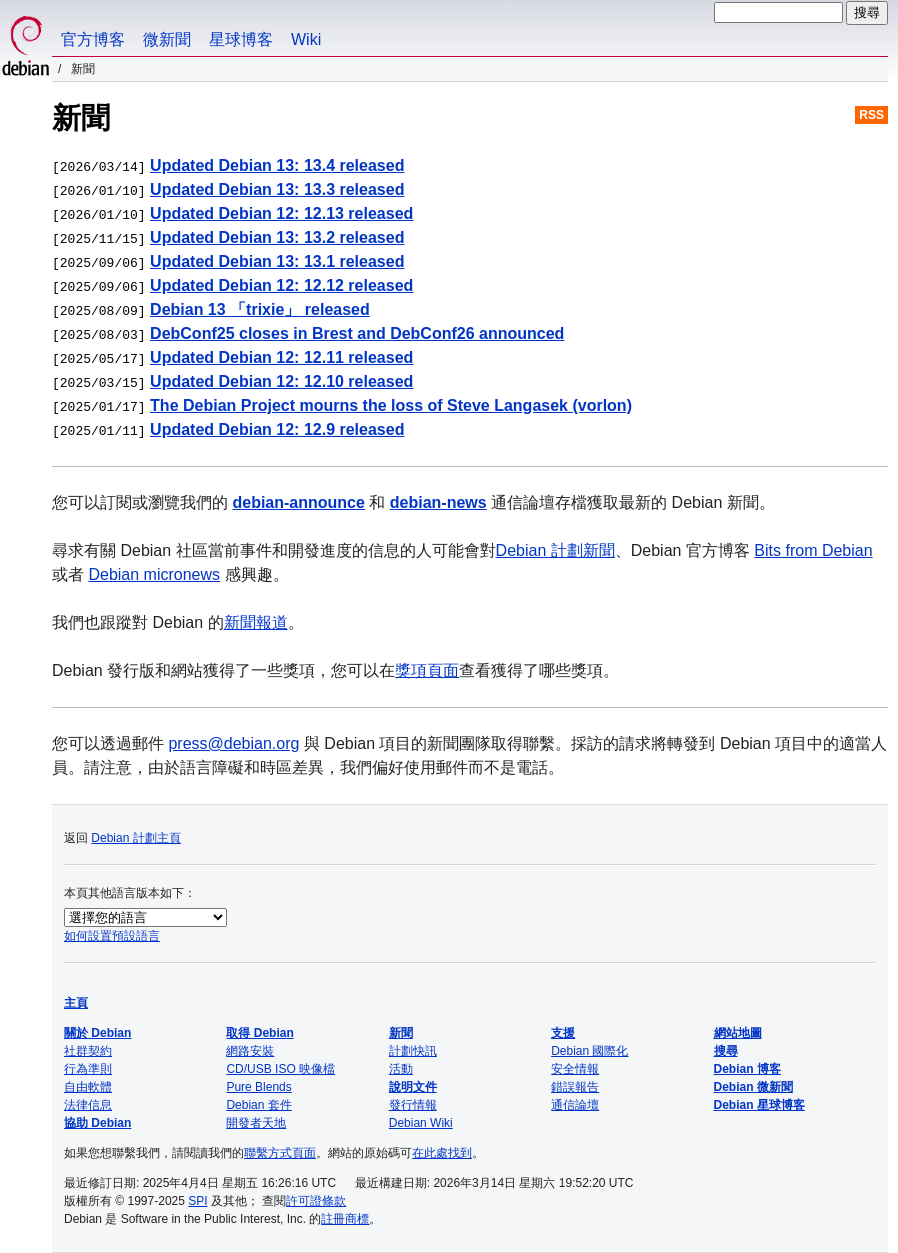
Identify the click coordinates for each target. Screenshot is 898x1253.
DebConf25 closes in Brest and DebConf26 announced (357, 333)
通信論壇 (575, 1105)
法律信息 (88, 1105)
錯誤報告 (575, 1087)
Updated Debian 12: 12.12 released (281, 285)
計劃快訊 (413, 1051)
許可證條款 (316, 1201)
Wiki (306, 39)
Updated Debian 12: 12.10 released (281, 381)
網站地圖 (738, 1033)
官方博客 (93, 39)
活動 (401, 1069)
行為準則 (88, 1069)
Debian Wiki (421, 1123)
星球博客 (241, 39)
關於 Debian (97, 1033)
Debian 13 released (260, 309)
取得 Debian (259, 1033)
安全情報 (575, 1069)
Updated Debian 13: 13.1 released (277, 261)
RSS (871, 115)
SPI (197, 1201)
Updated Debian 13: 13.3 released (277, 189)
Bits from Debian (813, 550)
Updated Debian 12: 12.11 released (281, 357)
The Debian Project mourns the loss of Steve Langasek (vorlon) (391, 405)
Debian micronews (154, 574)
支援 (563, 1033)
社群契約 (88, 1051)
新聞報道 (256, 622)
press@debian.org (233, 743)
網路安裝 (250, 1051)
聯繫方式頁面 (280, 1153)
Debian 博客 (747, 1069)
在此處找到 (442, 1153)
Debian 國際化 (589, 1051)
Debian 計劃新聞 (555, 550)
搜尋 (726, 1051)
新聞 (401, 1033)
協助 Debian (97, 1123)
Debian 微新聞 (753, 1087)
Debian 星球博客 (759, 1105)
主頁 (76, 1003)
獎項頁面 (427, 670)
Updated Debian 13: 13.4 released (277, 165)
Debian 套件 (258, 1105)
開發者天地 (256, 1123)
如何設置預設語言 (112, 936)
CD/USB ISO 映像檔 (280, 1069)
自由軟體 (88, 1087)
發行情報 (413, 1105)
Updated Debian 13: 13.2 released (277, 237)
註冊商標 (345, 1219)
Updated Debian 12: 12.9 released (277, 429)
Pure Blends (258, 1087)
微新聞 (167, 39)
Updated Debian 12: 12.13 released (281, 213)
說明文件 (413, 1087)
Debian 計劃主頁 (135, 838)
